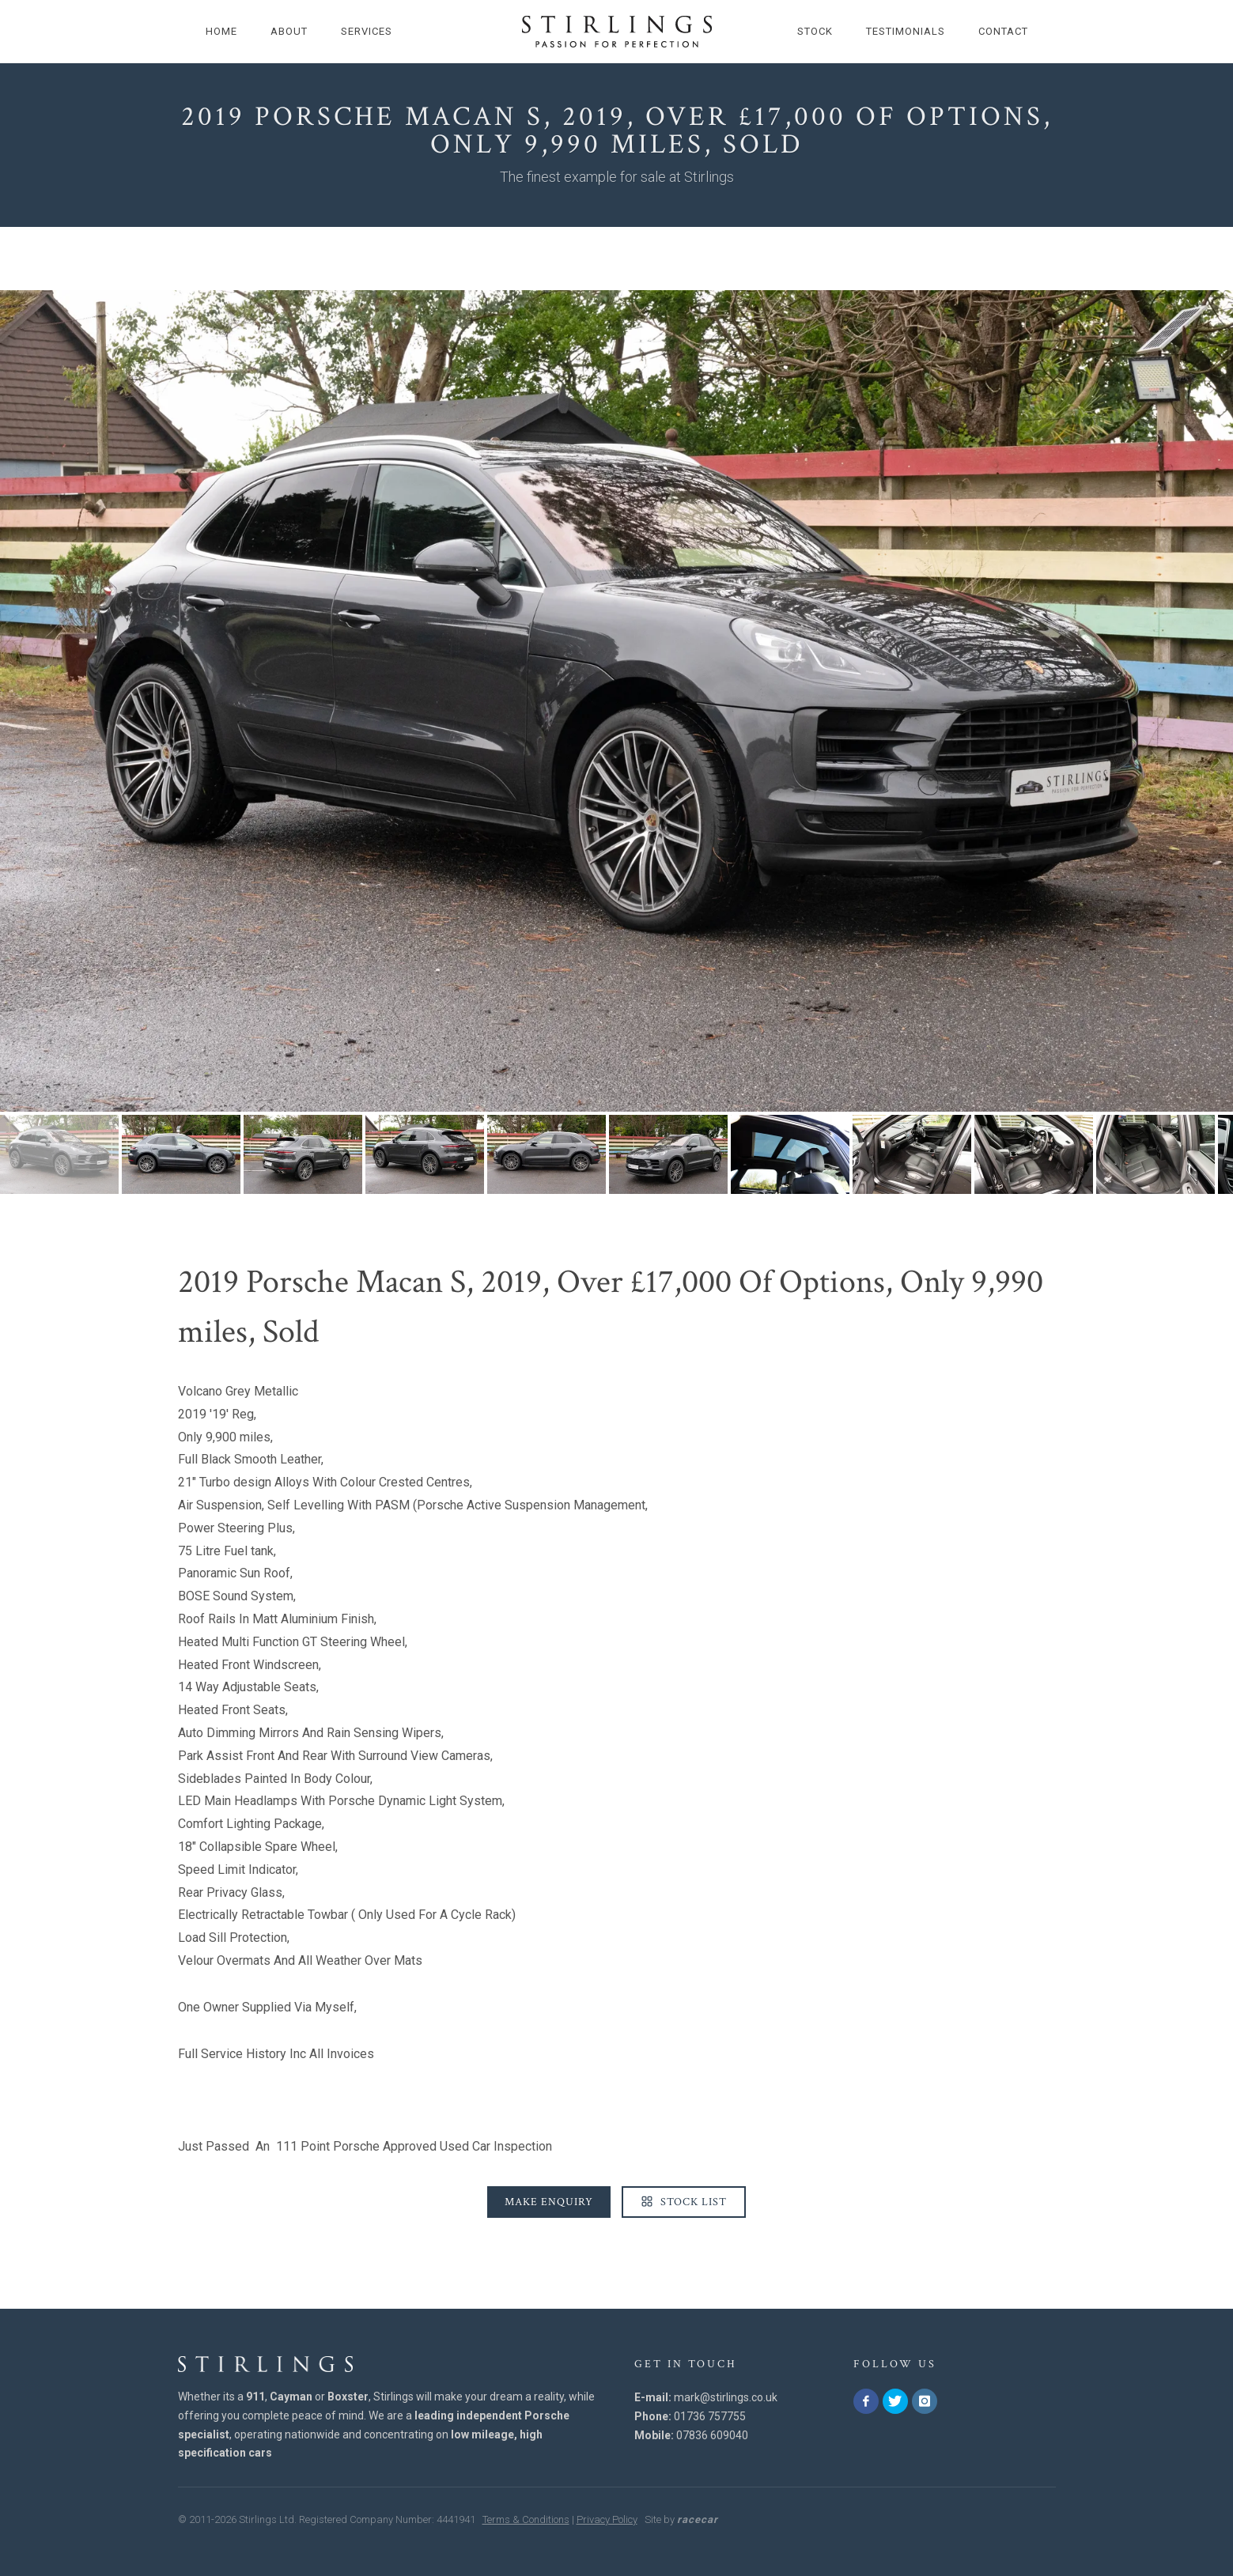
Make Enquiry (549, 2202)
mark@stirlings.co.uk (725, 2397)
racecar (697, 2519)
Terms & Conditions (525, 2519)
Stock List (684, 2202)
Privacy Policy (607, 2519)
